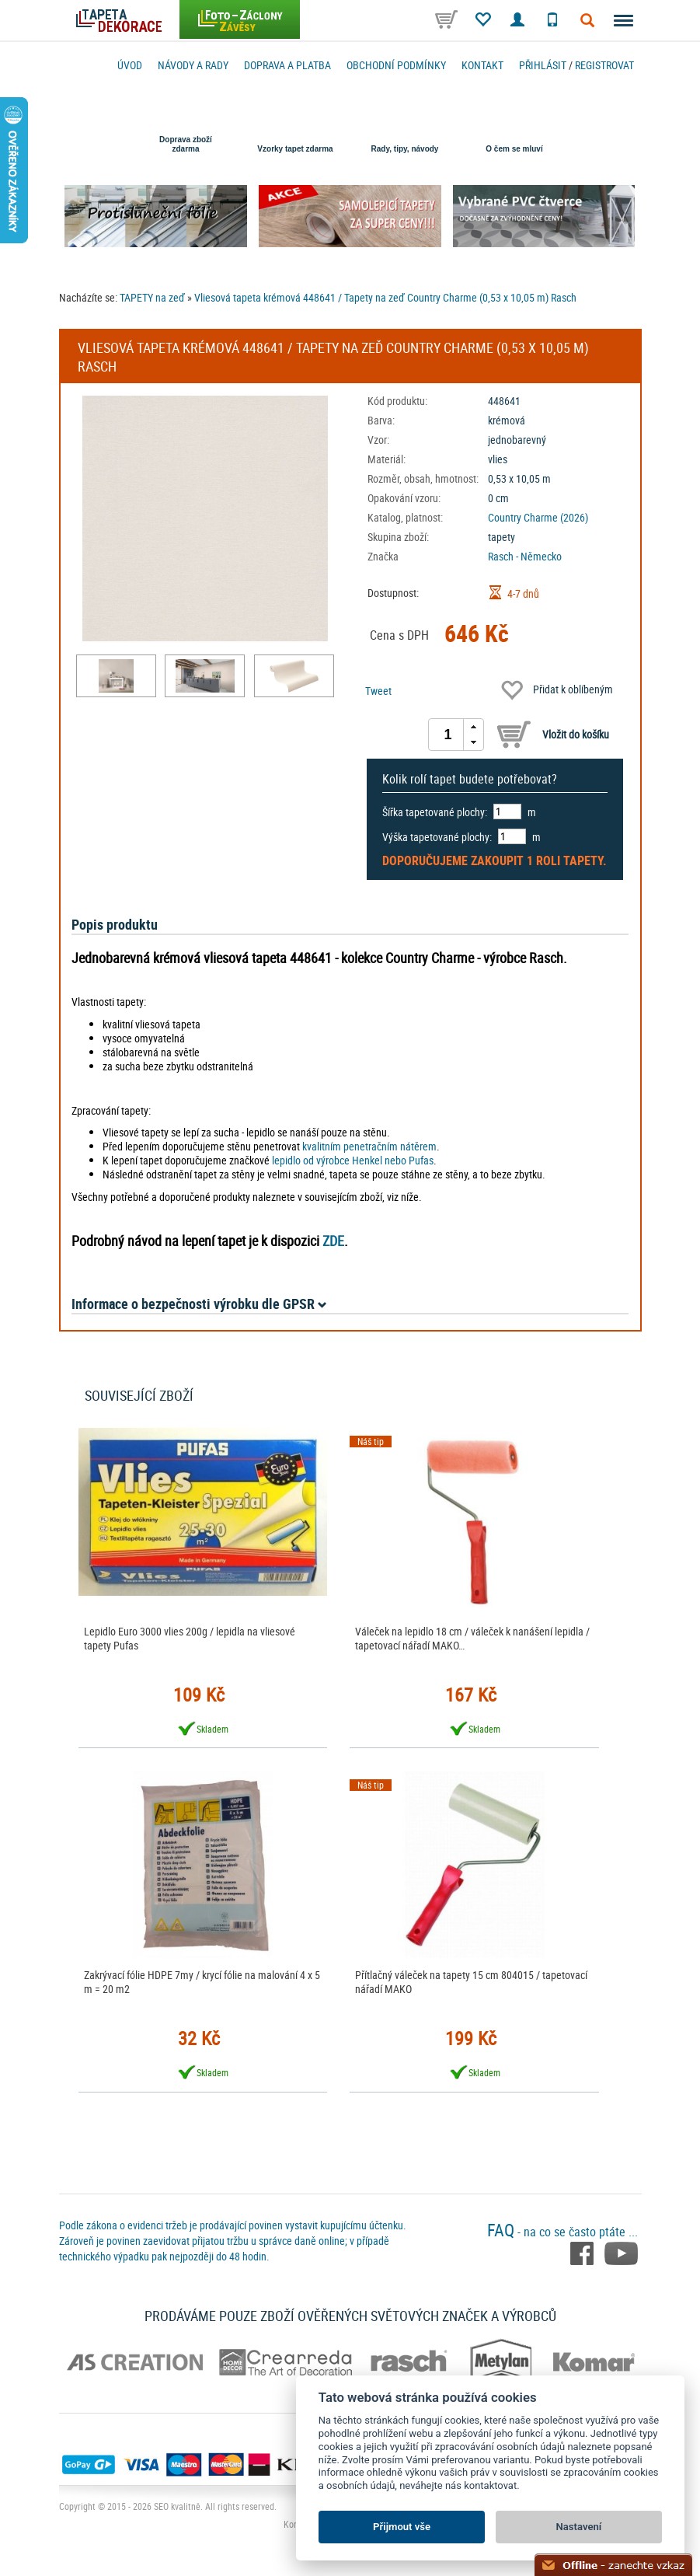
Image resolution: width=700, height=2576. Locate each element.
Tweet (378, 690)
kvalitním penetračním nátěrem (369, 1146)
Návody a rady (193, 65)
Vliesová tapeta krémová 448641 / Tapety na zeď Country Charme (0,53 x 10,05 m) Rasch (385, 297)
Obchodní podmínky (396, 65)
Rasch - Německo (525, 556)
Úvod (129, 65)
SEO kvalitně (177, 2506)
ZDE (333, 1240)
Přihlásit (542, 65)
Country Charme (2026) (538, 517)
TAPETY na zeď (152, 297)
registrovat (604, 65)
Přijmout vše (401, 2526)
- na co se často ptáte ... (562, 2231)
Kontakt (482, 65)
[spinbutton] (448, 734)
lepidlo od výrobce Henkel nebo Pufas (353, 1160)
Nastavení (579, 2526)
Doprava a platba (287, 65)
